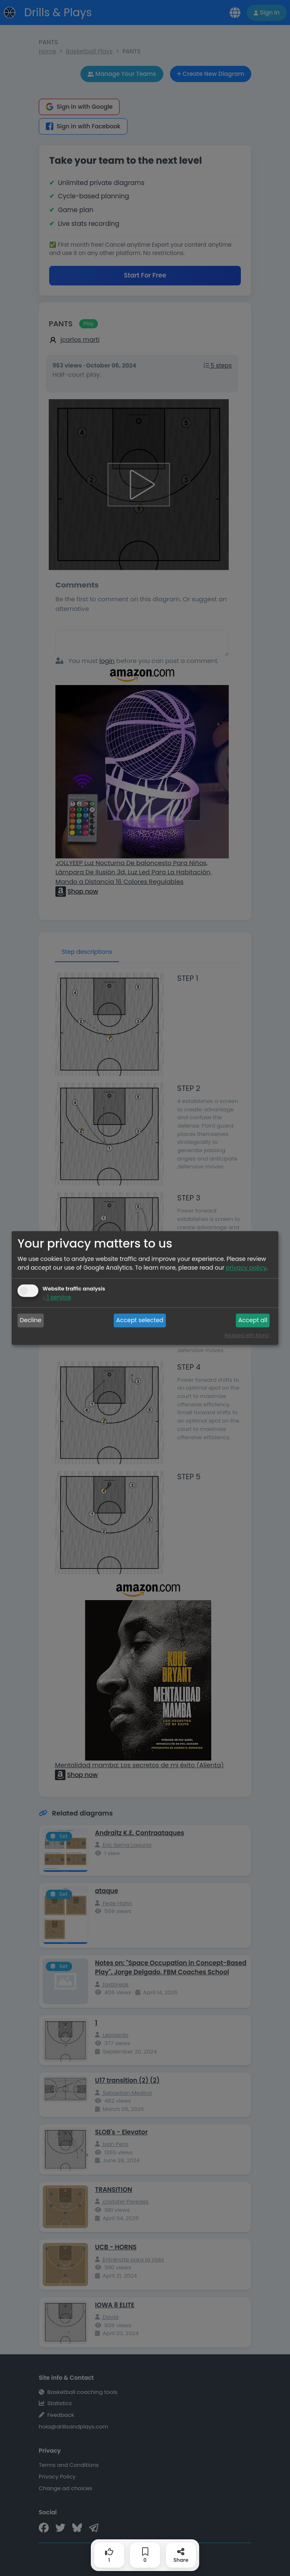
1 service (56, 1297)
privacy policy (246, 1268)
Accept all (253, 1320)
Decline (31, 1320)
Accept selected (139, 1320)
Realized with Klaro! (247, 1335)
